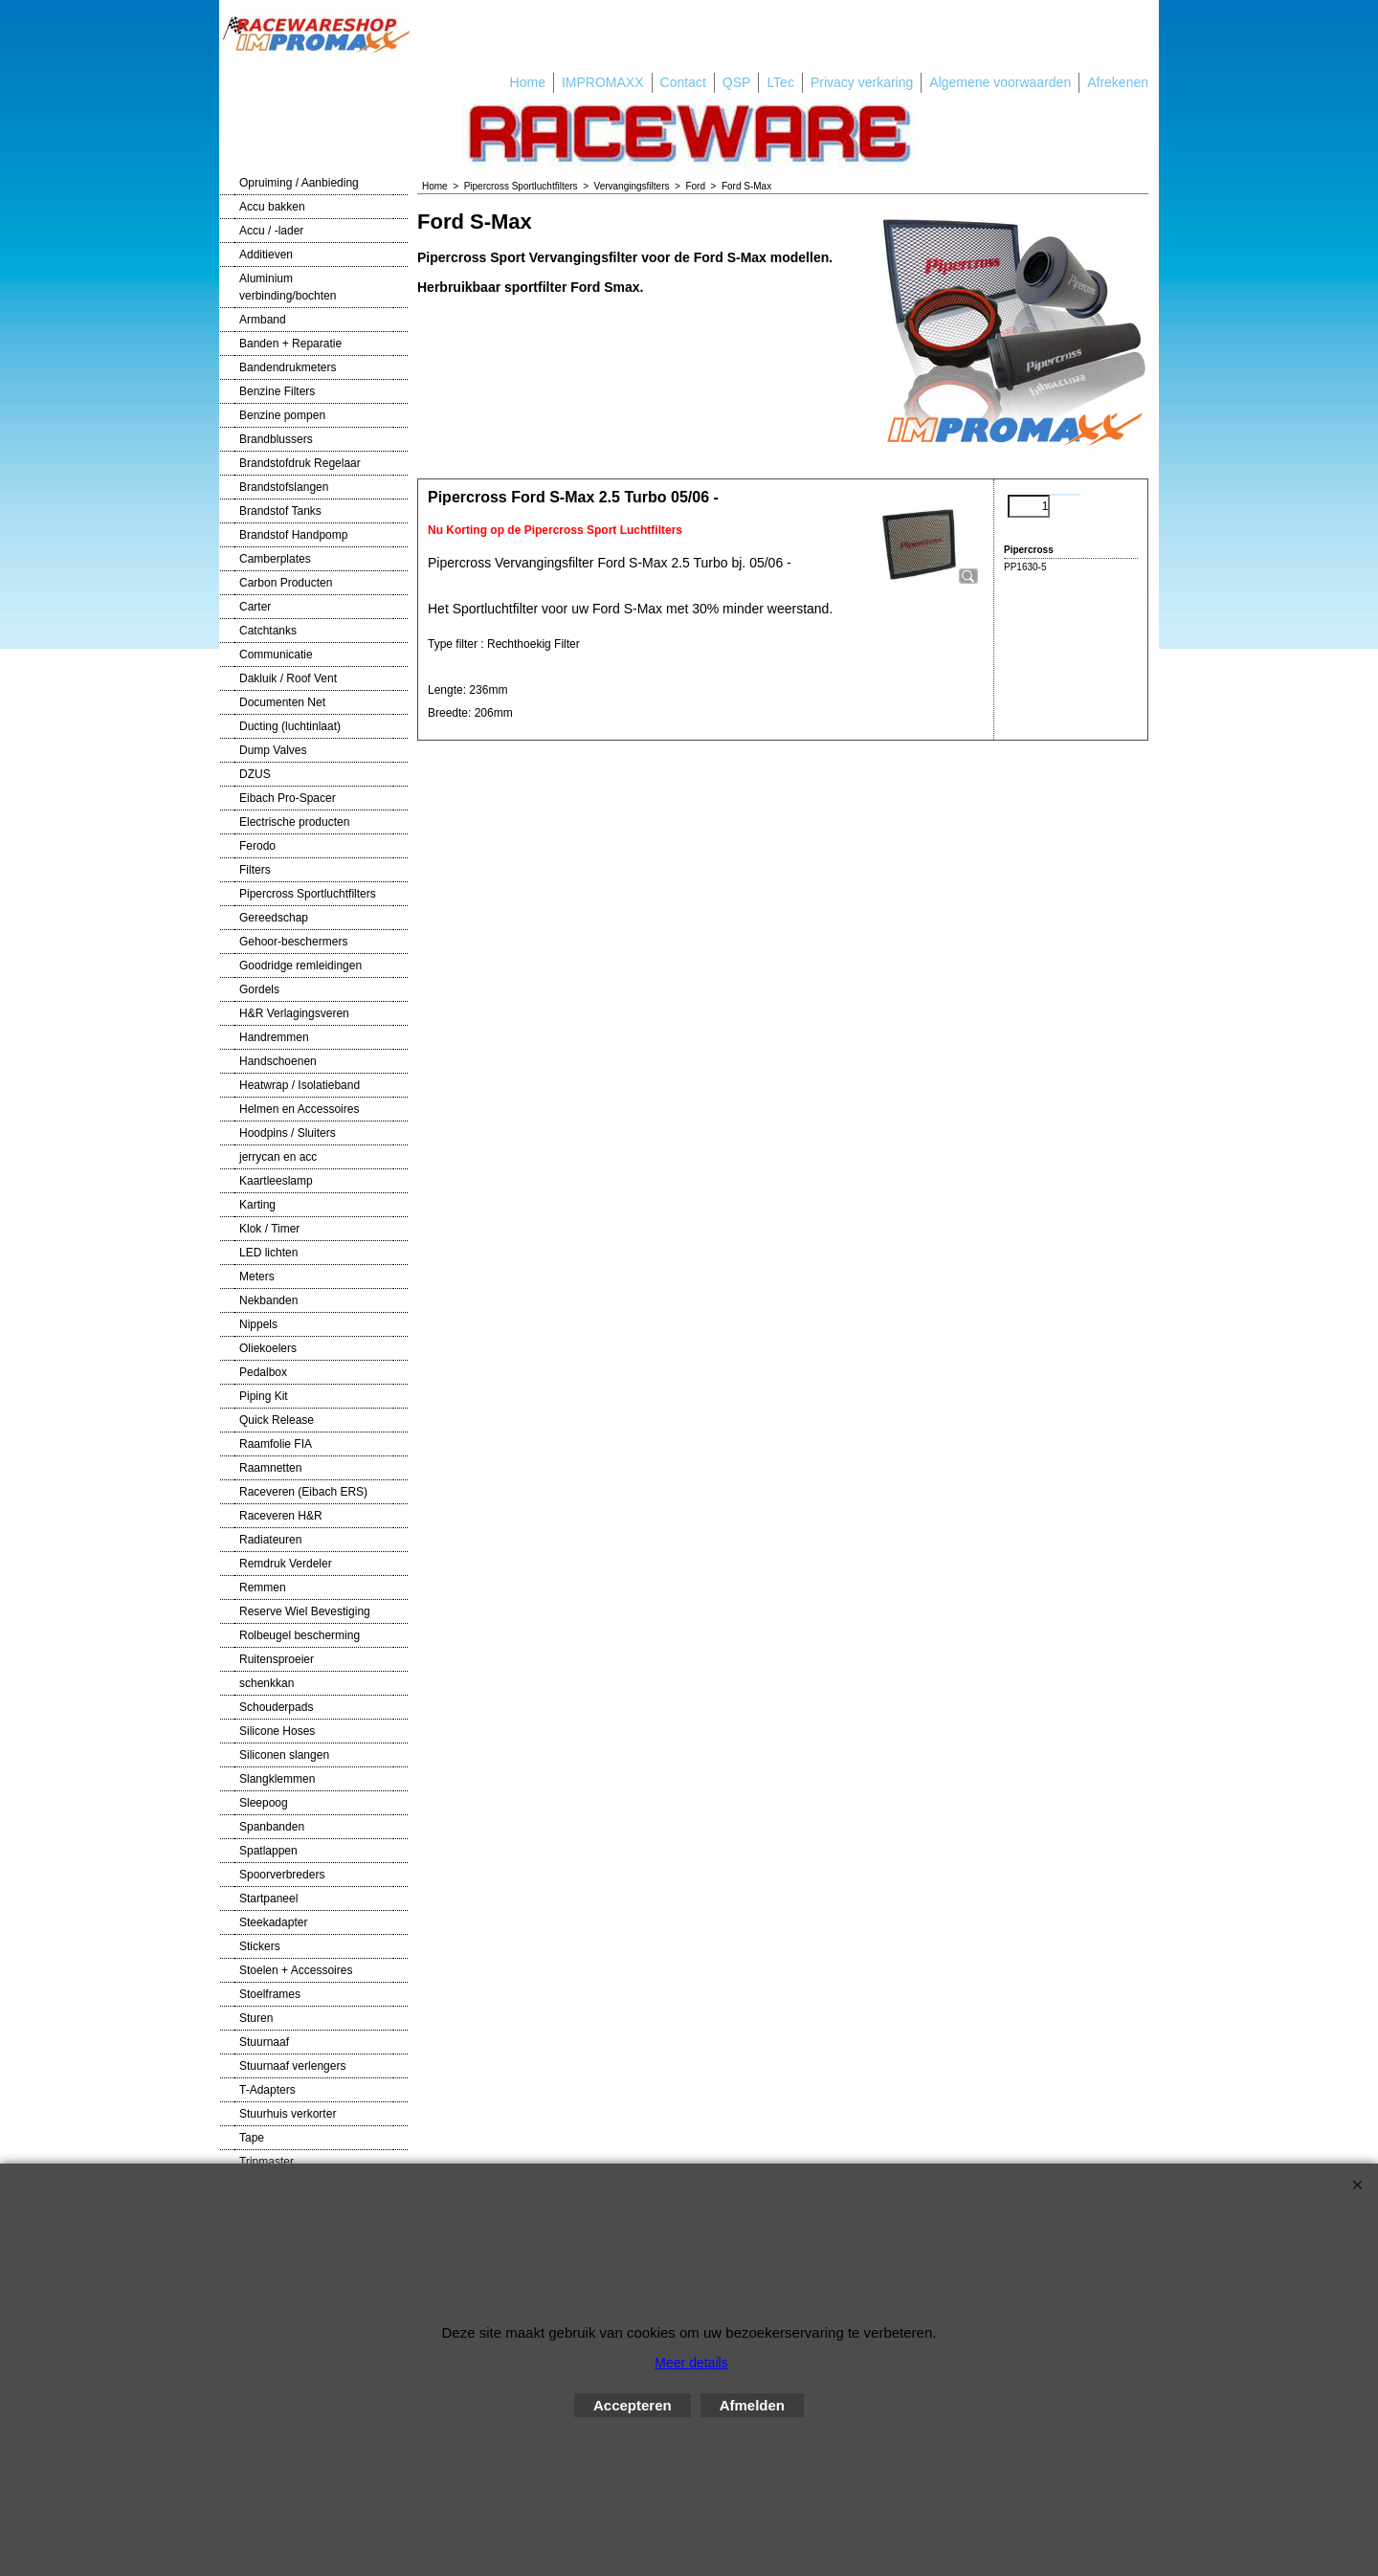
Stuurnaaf (264, 2042)
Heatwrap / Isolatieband (299, 1085)
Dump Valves (272, 750)
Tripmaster (266, 2161)
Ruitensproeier (276, 1659)
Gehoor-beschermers (293, 941)
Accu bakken (272, 206)
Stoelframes (269, 1994)
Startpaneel (268, 1898)
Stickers (259, 1946)
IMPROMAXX (603, 82)
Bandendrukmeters (287, 367)
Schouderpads (276, 1707)
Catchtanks (268, 630)
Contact (683, 82)
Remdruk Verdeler (285, 1563)
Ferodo (257, 846)
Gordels (259, 989)
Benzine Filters (277, 391)
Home (527, 82)
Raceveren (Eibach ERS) (303, 1492)
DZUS (255, 774)
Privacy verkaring (862, 82)
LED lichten (268, 1252)
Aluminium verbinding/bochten (287, 287)
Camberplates (275, 559)
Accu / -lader (271, 230)
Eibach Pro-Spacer (287, 798)
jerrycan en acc (278, 1157)
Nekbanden (268, 1300)
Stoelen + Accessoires (295, 1970)
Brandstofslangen (283, 487)
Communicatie (276, 654)
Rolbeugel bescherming (299, 1635)
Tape (251, 2137)
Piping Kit (263, 1396)
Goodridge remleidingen (300, 965)
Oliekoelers (268, 1348)
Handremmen (274, 1037)
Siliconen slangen (284, 1755)
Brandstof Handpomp (293, 535)
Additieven (266, 254)
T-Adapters (267, 2090)
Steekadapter (273, 1922)
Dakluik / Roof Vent (288, 678)
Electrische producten (294, 822)
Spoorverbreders (281, 1874)
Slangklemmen (277, 1779)
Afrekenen (1117, 82)
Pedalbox (263, 1372)
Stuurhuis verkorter (287, 2114)
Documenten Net (282, 702)
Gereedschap (273, 917)
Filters (255, 870)
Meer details (691, 2362)
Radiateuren (270, 1539)
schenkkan (266, 1683)
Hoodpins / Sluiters (287, 1133)
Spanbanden (271, 1826)
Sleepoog (263, 1803)
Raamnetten (270, 1468)
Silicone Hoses (277, 1731)
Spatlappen (268, 1850)
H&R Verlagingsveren (294, 1013)
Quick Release (276, 1420)
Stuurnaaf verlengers (292, 2066)
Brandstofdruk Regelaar (300, 463)
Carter (255, 606)
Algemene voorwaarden (1000, 82)
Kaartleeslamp (276, 1181)
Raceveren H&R (280, 1515)
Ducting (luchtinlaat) (290, 726)
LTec (780, 82)
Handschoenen (278, 1061)
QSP (736, 82)
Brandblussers (276, 439)
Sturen (256, 2018)
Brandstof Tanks (280, 511)
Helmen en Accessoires (299, 1109)
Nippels (258, 1324)
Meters (257, 1276)
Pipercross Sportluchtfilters (307, 893)
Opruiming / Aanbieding (299, 182)
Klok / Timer (269, 1228)
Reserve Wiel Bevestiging (304, 1611)
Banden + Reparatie (290, 343)
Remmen (262, 1587)
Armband (262, 319)
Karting (257, 1204)
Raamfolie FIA (275, 1444)
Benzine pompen (282, 415)
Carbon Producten (285, 582)
